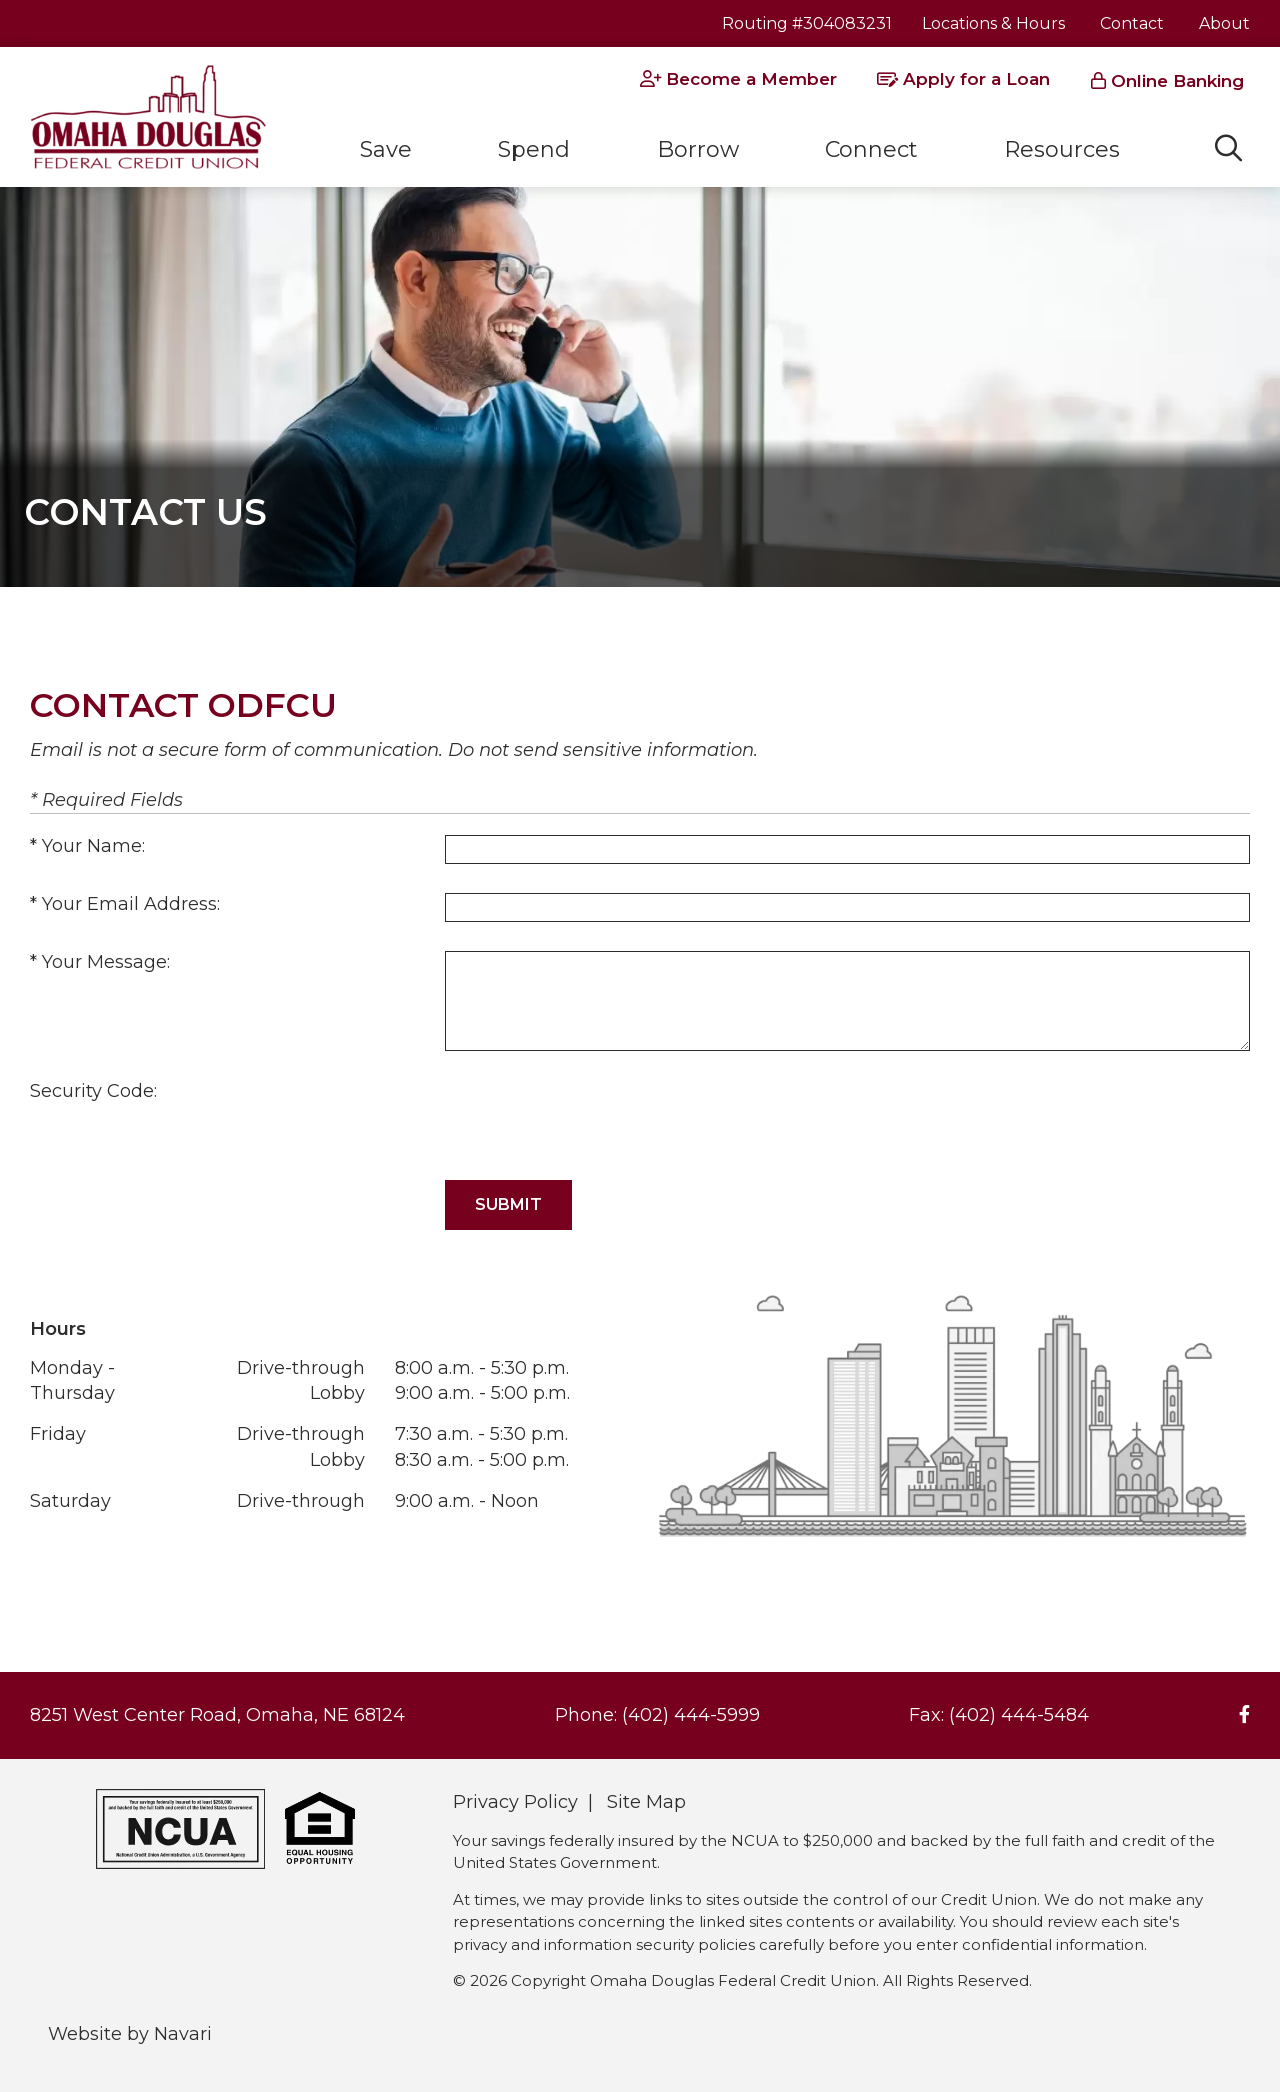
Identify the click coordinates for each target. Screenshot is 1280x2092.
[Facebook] (1244, 1715)
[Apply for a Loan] (963, 80)
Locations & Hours (993, 23)
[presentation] (597, 1119)
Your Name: (93, 846)
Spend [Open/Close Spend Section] (534, 149)
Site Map (646, 1802)
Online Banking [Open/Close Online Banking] (1177, 81)
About (1224, 23)
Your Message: (106, 962)
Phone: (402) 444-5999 (657, 1715)
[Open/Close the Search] (1228, 149)
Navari (183, 2034)
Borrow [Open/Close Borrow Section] (698, 149)
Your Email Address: (131, 904)
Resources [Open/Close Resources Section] (1062, 149)
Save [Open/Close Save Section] (386, 149)
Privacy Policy (515, 1802)
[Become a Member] (738, 80)
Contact (1132, 23)
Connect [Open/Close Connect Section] (871, 149)
